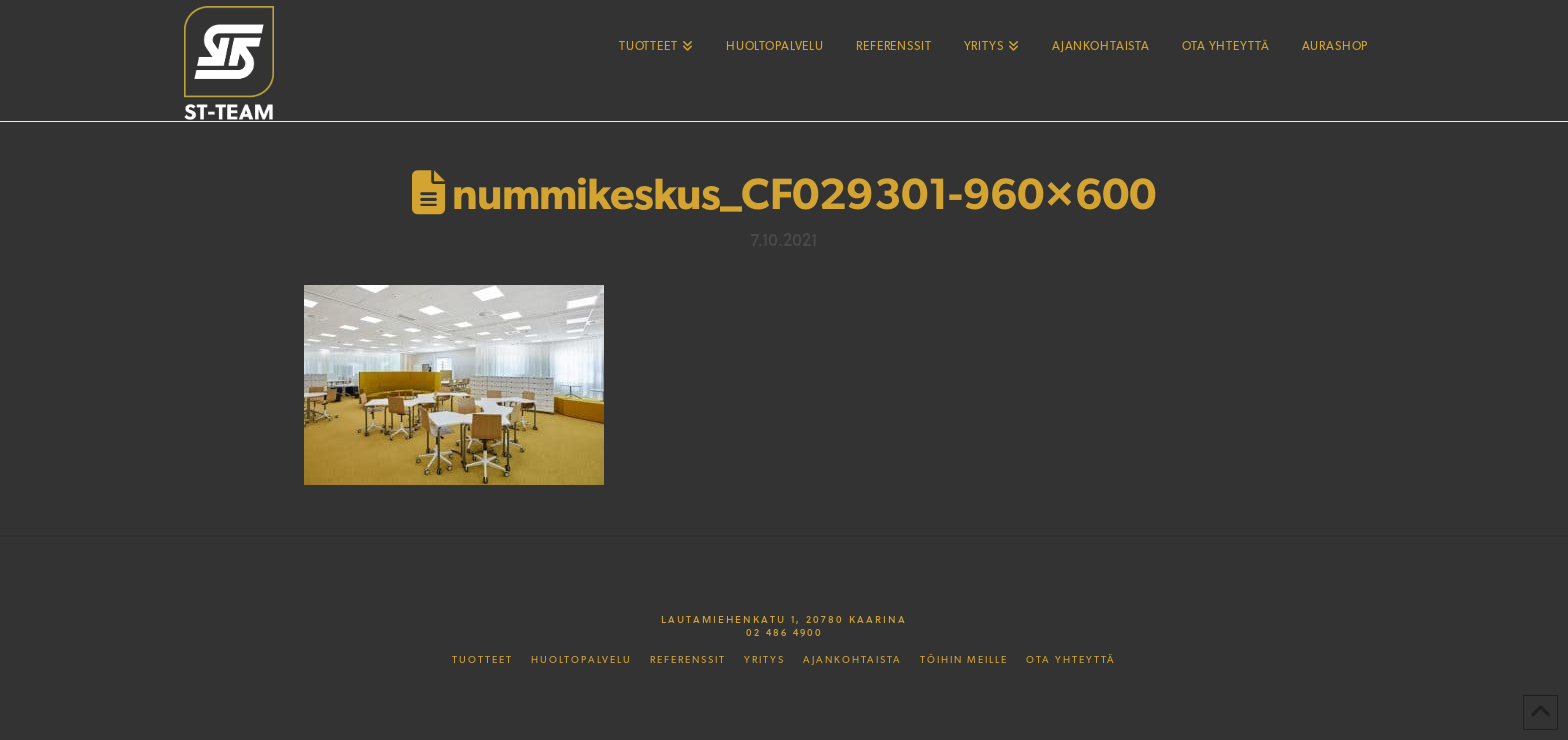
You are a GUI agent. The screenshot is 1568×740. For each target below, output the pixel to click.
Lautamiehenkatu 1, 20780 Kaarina (784, 619)
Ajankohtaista (852, 660)
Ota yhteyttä (1071, 660)
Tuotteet (482, 660)
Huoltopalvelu (581, 660)
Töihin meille (964, 660)
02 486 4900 (784, 632)
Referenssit (688, 660)
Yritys (764, 660)
